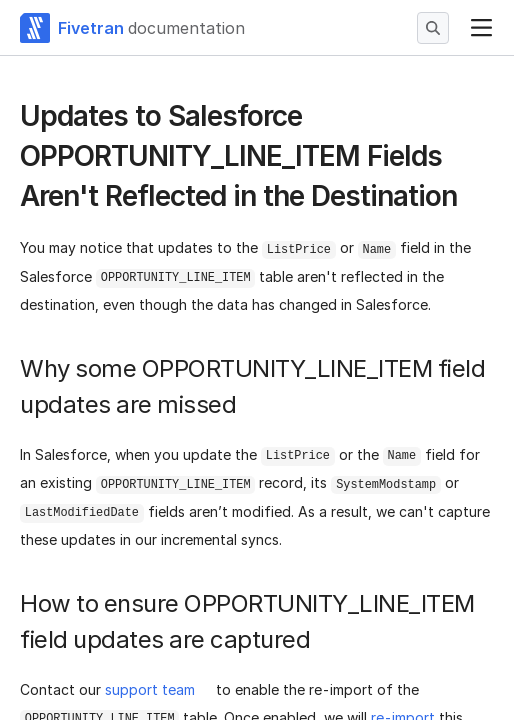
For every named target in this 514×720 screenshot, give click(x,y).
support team (150, 689)
